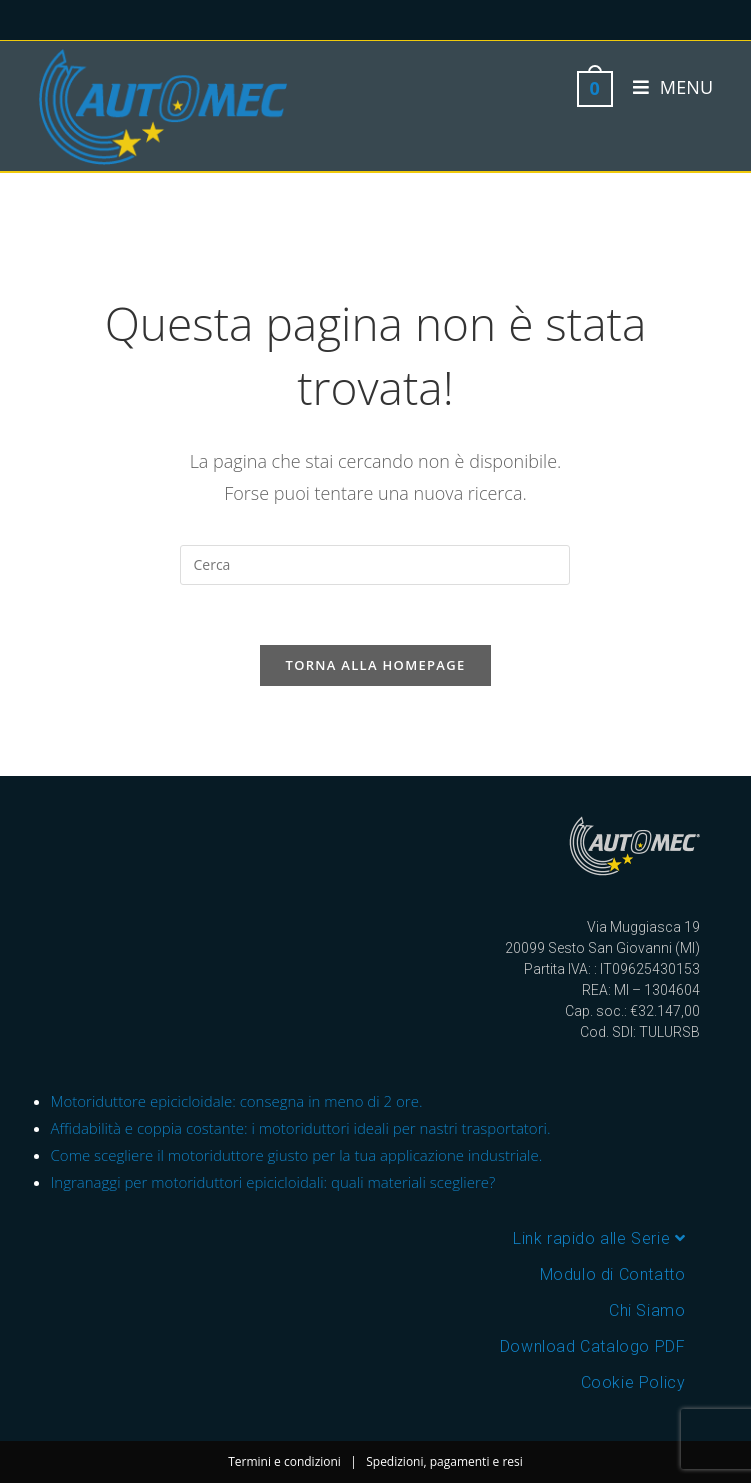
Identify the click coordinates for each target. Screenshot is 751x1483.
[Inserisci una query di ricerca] (375, 565)
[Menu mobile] (666, 87)
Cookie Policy (633, 1382)
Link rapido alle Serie (599, 1238)
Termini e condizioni (284, 1461)
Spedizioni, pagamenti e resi (444, 1461)
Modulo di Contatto (613, 1274)
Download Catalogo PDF (593, 1346)
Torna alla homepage (376, 665)
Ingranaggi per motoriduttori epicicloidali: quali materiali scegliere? (273, 1182)
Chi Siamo (647, 1310)
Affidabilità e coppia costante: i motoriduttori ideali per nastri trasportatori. (301, 1128)
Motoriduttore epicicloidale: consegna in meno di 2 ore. (237, 1101)
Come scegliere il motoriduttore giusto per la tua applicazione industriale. (297, 1155)
